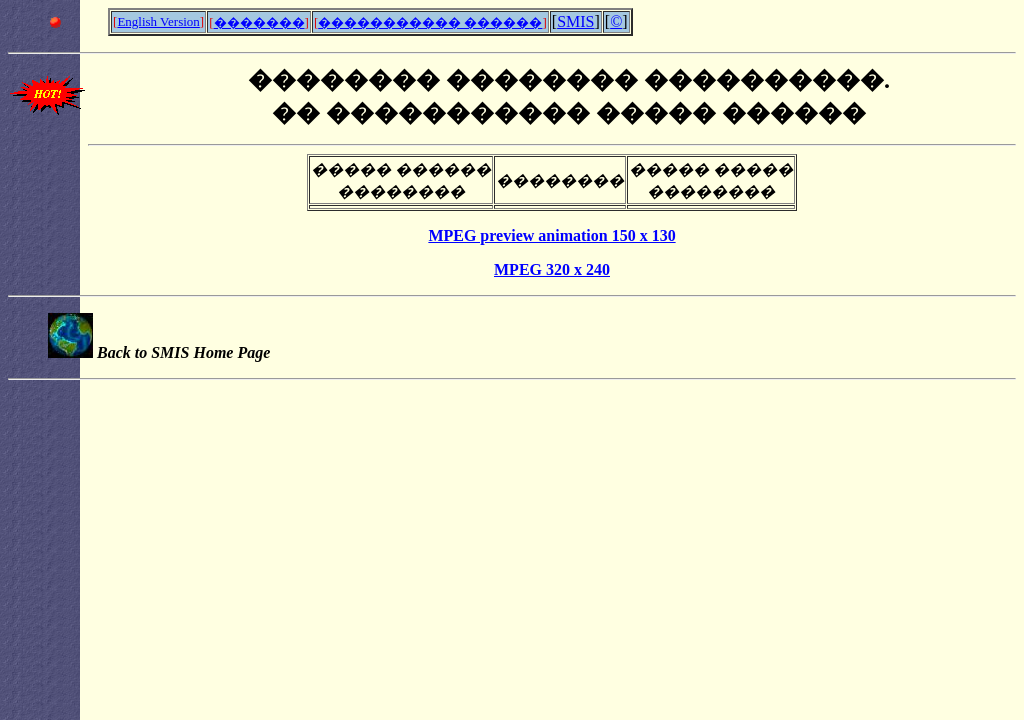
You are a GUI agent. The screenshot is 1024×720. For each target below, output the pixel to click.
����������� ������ (430, 22)
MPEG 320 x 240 (552, 269)
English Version (158, 21)
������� (259, 22)
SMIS (575, 21)
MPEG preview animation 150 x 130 (551, 235)
